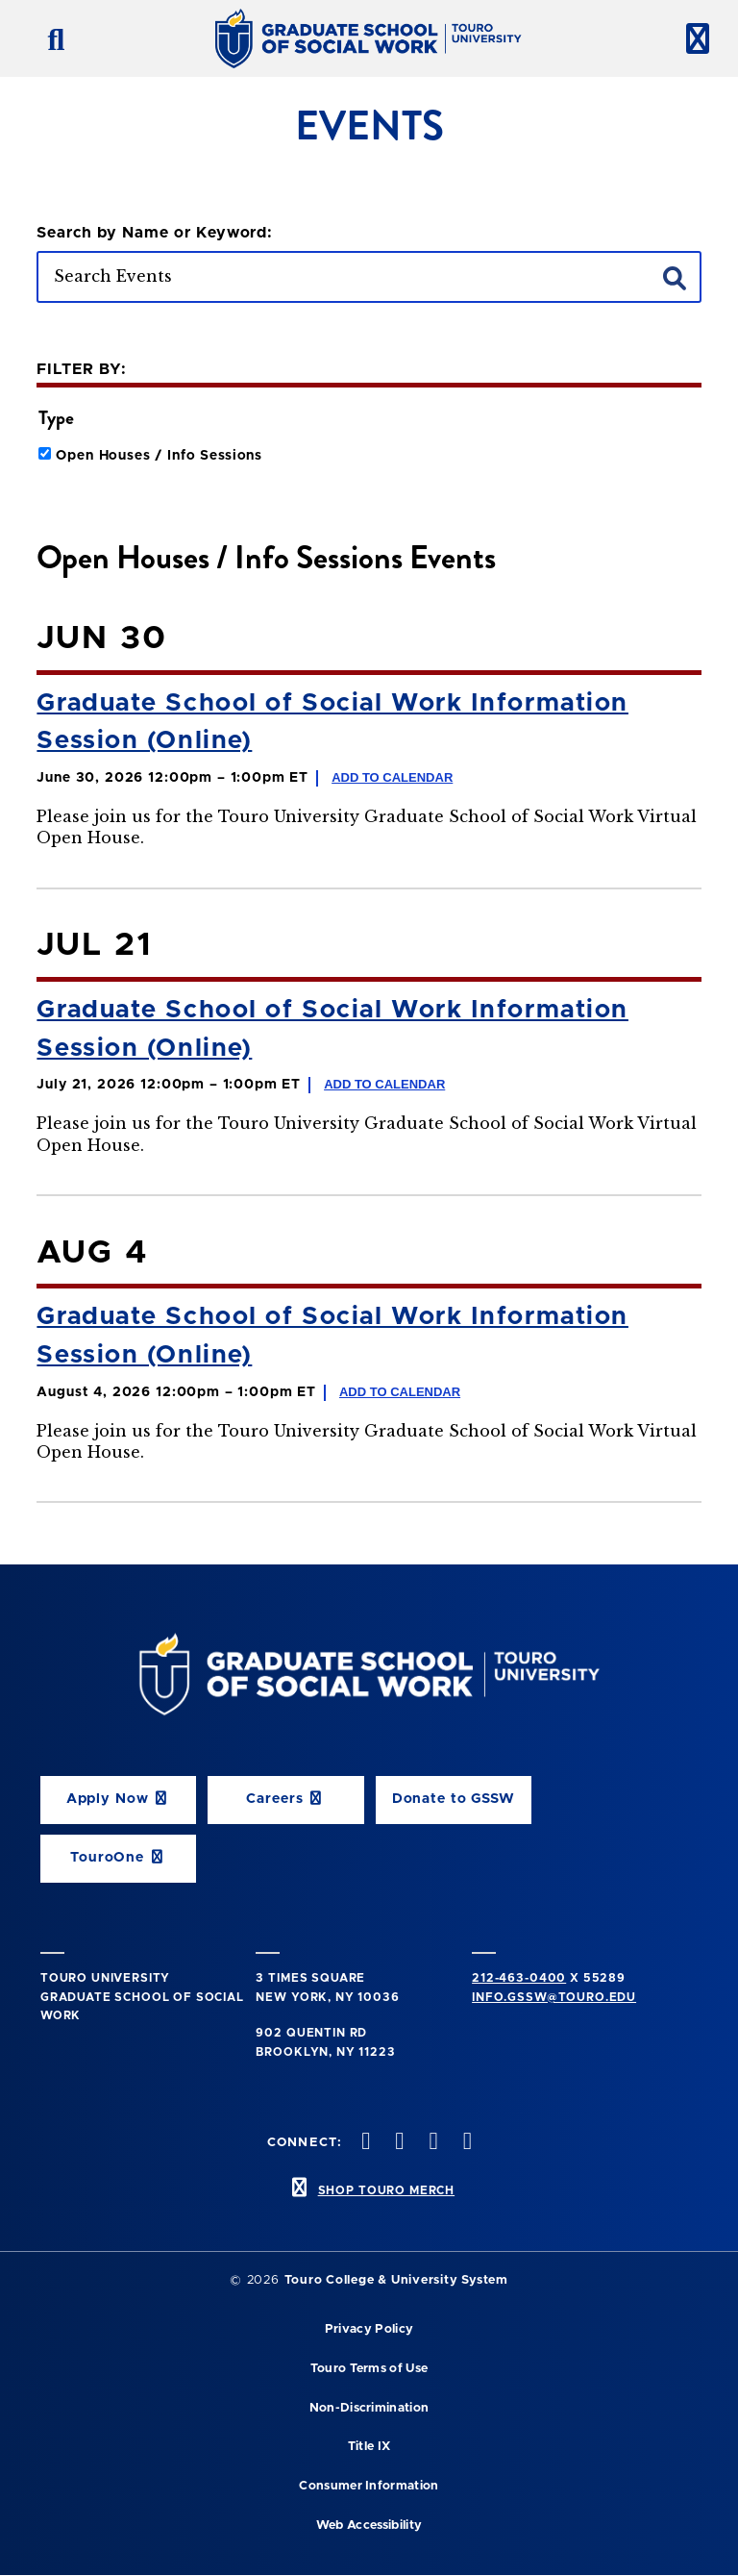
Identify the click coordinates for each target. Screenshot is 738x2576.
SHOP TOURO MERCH (386, 2190)
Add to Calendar (392, 777)
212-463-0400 (519, 1978)
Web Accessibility (369, 2525)
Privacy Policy (369, 2329)
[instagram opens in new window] (397, 2143)
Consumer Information (368, 2486)
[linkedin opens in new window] (465, 2143)
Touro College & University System (396, 2280)
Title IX (369, 2446)
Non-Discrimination (369, 2408)
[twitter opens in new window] (364, 2143)
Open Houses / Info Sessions (159, 456)
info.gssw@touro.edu (554, 1997)
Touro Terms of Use (369, 2369)
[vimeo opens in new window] (431, 2143)
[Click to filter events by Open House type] (44, 453)
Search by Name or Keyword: (155, 232)
